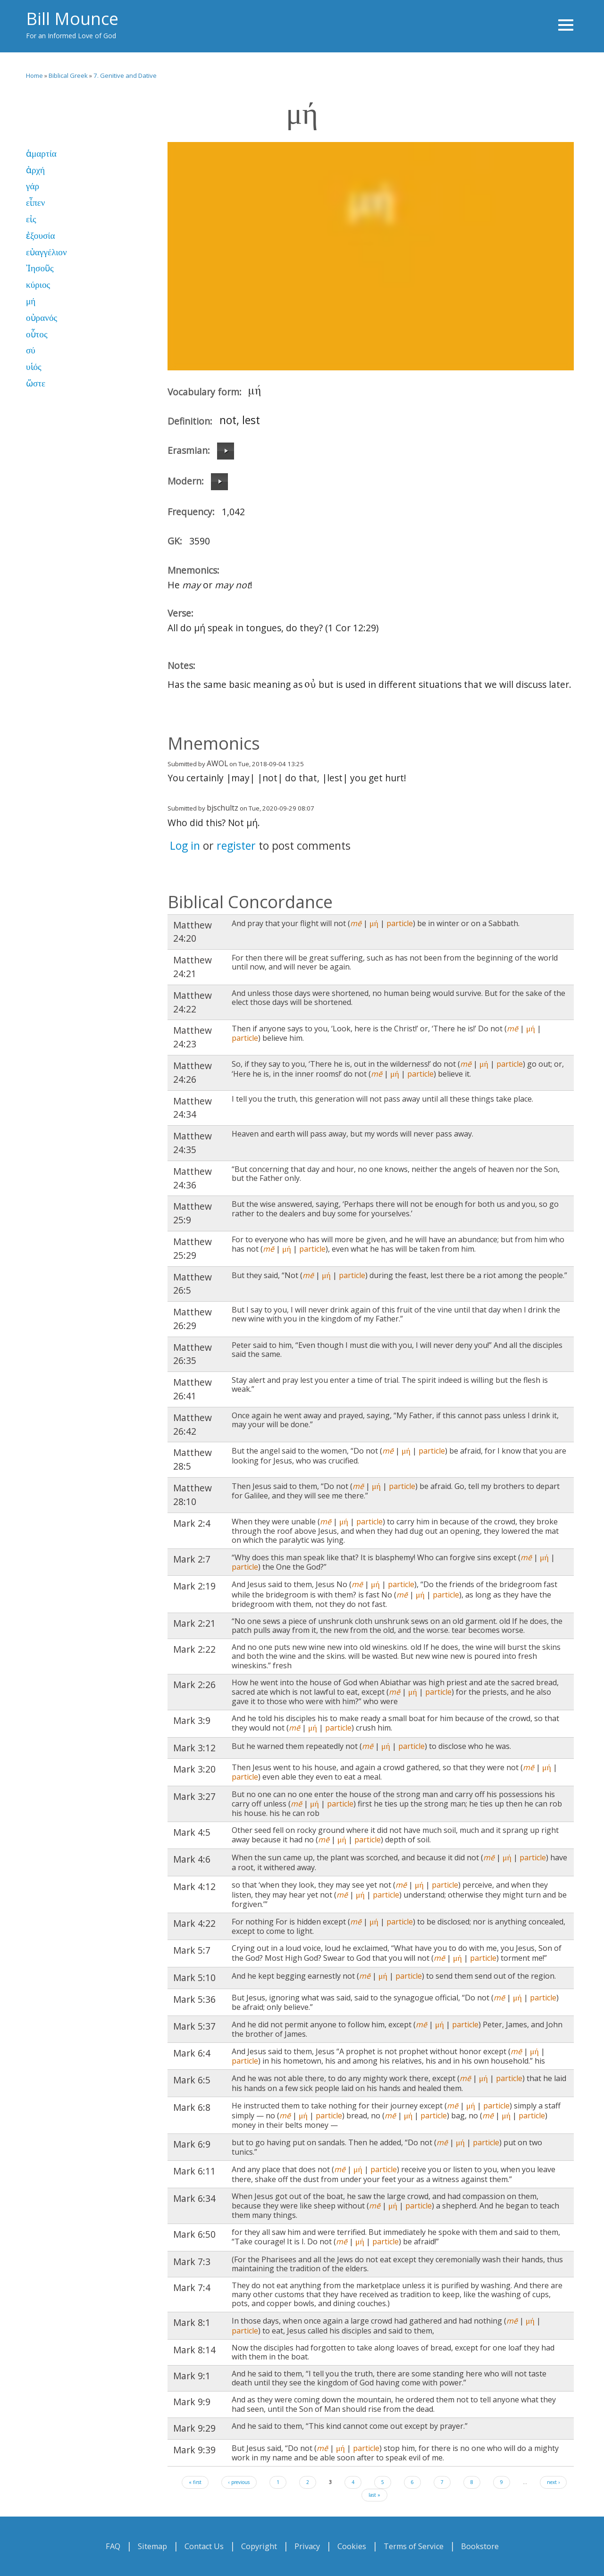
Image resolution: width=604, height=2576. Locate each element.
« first (195, 2482)
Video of (371, 256)
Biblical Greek (68, 75)
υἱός (34, 367)
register (236, 845)
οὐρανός (41, 318)
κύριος (38, 285)
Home (34, 75)
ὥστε (35, 383)
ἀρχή (35, 170)
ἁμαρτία (41, 154)
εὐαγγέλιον (46, 252)
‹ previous (239, 2482)
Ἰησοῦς (40, 268)
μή (30, 301)
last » (374, 2495)
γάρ (32, 186)
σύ (30, 350)
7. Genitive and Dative (125, 75)
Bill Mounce (72, 18)
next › (553, 2482)
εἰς (31, 219)
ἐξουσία (40, 236)
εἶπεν (35, 203)
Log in (185, 845)
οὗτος (37, 334)
